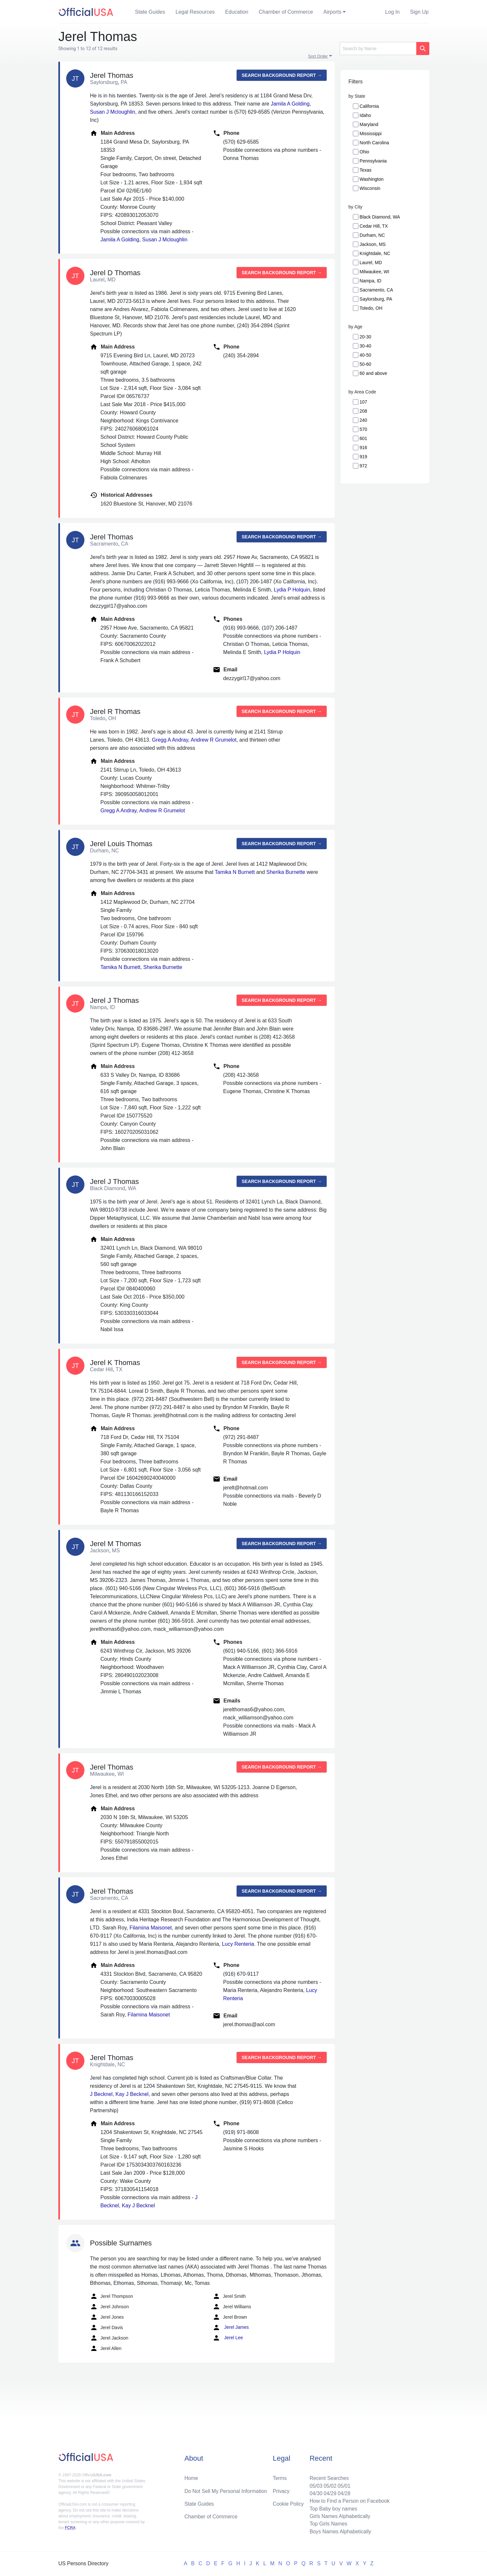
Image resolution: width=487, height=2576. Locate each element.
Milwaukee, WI (374, 272)
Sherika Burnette (285, 872)
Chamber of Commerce (286, 12)
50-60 (365, 364)
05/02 (328, 2484)
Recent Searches (328, 2476)
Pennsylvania (373, 161)
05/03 (314, 2484)
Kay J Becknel (131, 2094)
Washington (371, 179)
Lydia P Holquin (292, 589)
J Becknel (101, 2094)
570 (363, 429)
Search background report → (282, 75)
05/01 (342, 2484)
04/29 (328, 2492)
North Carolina (374, 143)
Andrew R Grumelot (214, 740)
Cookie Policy (288, 2502)
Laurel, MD (371, 262)
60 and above (373, 373)
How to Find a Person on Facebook (349, 2500)
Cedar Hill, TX (374, 226)
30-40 (365, 346)
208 (363, 411)
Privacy (281, 2489)
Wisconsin (370, 188)
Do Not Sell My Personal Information (226, 2489)
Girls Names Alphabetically (339, 2515)
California (369, 106)
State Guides (150, 12)
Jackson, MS (373, 244)
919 (363, 457)
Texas (366, 170)
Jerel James (231, 2327)
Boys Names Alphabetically (339, 2531)
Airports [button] (332, 12)
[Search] (378, 48)
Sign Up (419, 12)
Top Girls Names (327, 2523)
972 (363, 466)
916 (363, 447)
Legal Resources (195, 12)
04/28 (342, 2492)
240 (363, 420)
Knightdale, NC (375, 253)
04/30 (314, 2492)
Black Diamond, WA (380, 217)
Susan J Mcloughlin (112, 112)
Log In (392, 12)
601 (363, 438)
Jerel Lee (228, 2338)
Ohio (364, 152)
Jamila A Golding (290, 104)
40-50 (365, 355)
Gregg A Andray (170, 740)
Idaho (365, 115)
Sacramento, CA (376, 290)
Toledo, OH (371, 308)
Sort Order (318, 56)
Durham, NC (372, 235)
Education (236, 12)
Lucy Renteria (238, 1944)
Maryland (369, 124)
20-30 (365, 337)
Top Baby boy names (332, 2508)
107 (363, 402)
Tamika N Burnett (235, 872)
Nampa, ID (370, 281)
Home (191, 2476)
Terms (280, 2476)
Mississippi (371, 133)
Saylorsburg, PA (376, 299)
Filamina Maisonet (150, 1927)
